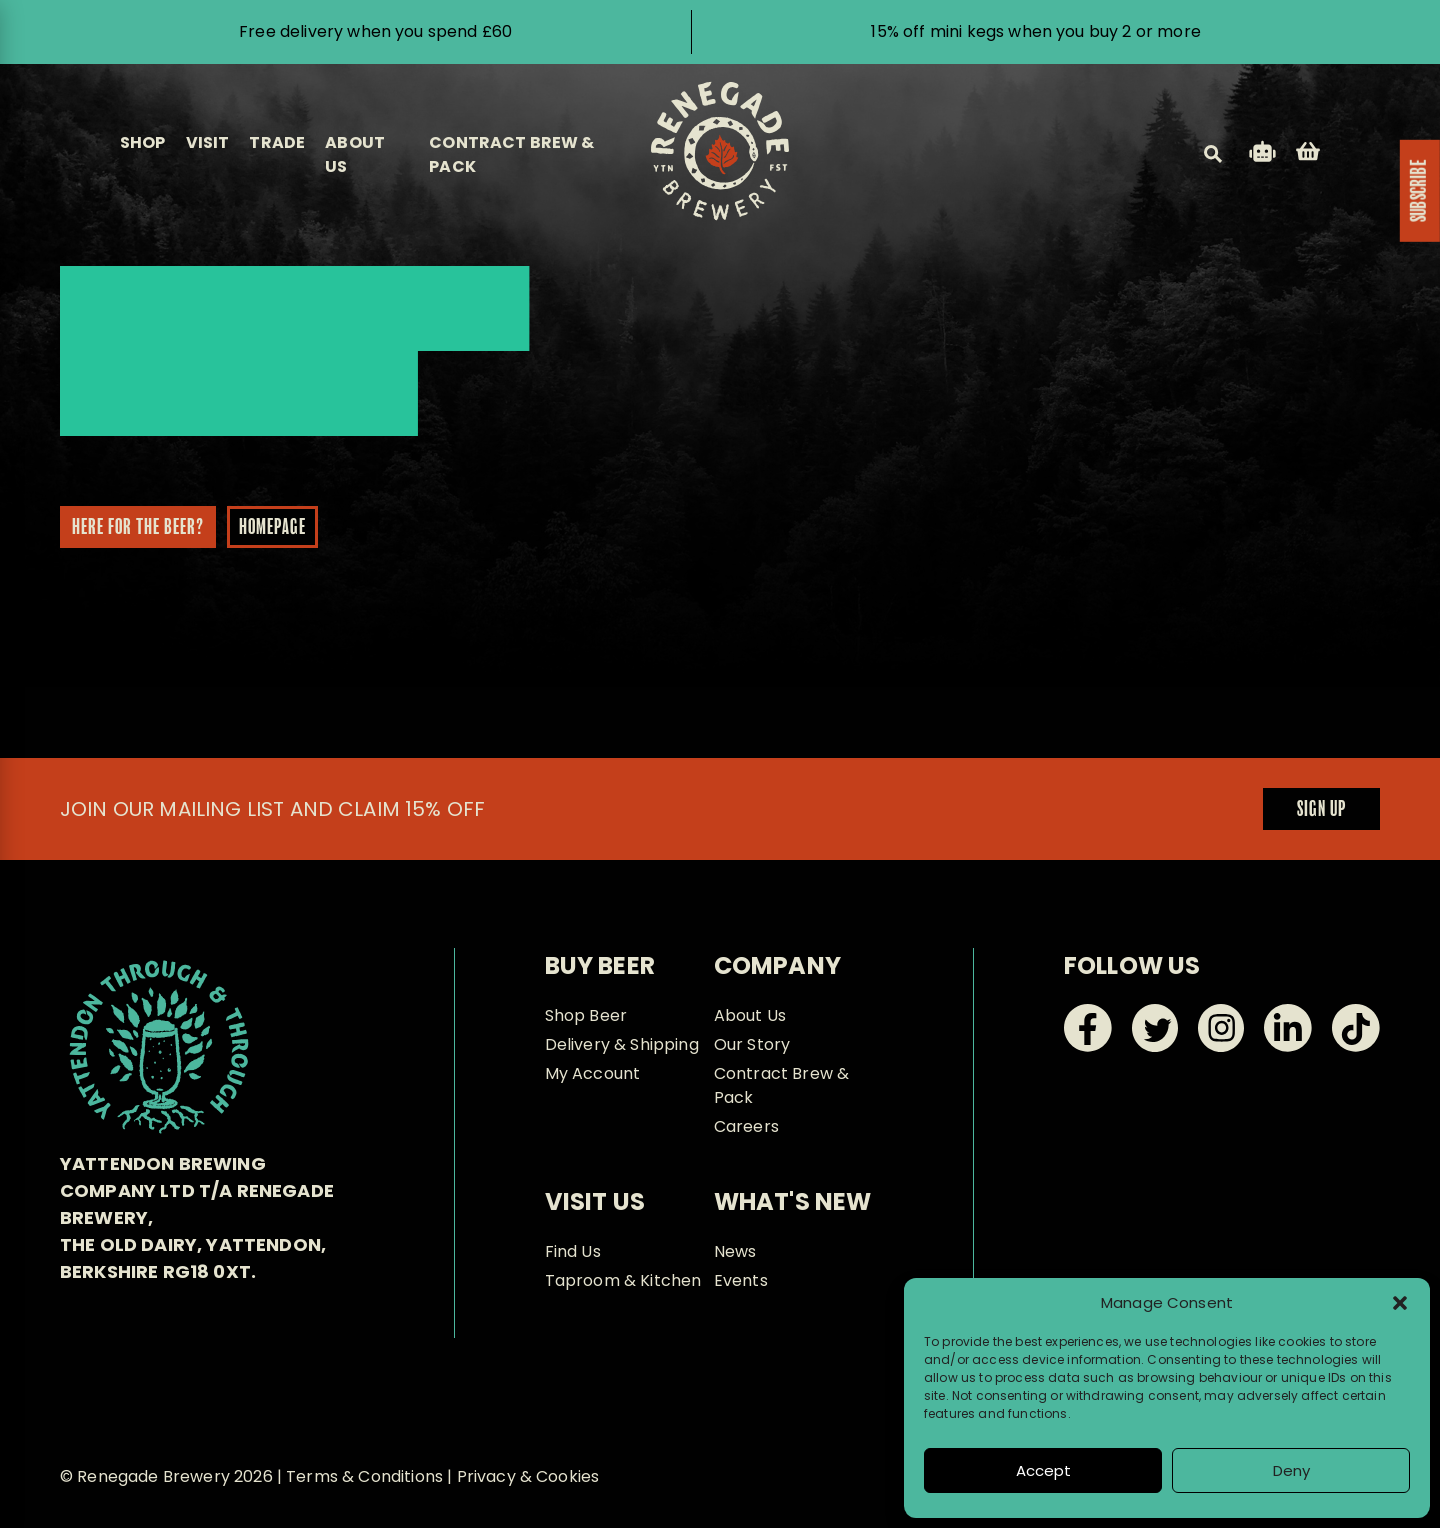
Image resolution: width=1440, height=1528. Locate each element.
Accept (1043, 1470)
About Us (750, 1015)
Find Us (573, 1251)
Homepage (264, 528)
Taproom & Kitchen (623, 1280)
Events (741, 1280)
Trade (277, 142)
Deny (1291, 1470)
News (735, 1251)
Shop (143, 142)
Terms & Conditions (364, 1476)
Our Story (752, 1044)
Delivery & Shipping (622, 1044)
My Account (593, 1073)
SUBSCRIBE (1420, 191)
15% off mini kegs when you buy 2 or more (1035, 31)
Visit (208, 142)
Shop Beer (586, 1015)
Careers (746, 1126)
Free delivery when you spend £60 (375, 31)
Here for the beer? (130, 528)
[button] (1400, 1303)
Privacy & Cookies (528, 1476)
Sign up (1321, 810)
